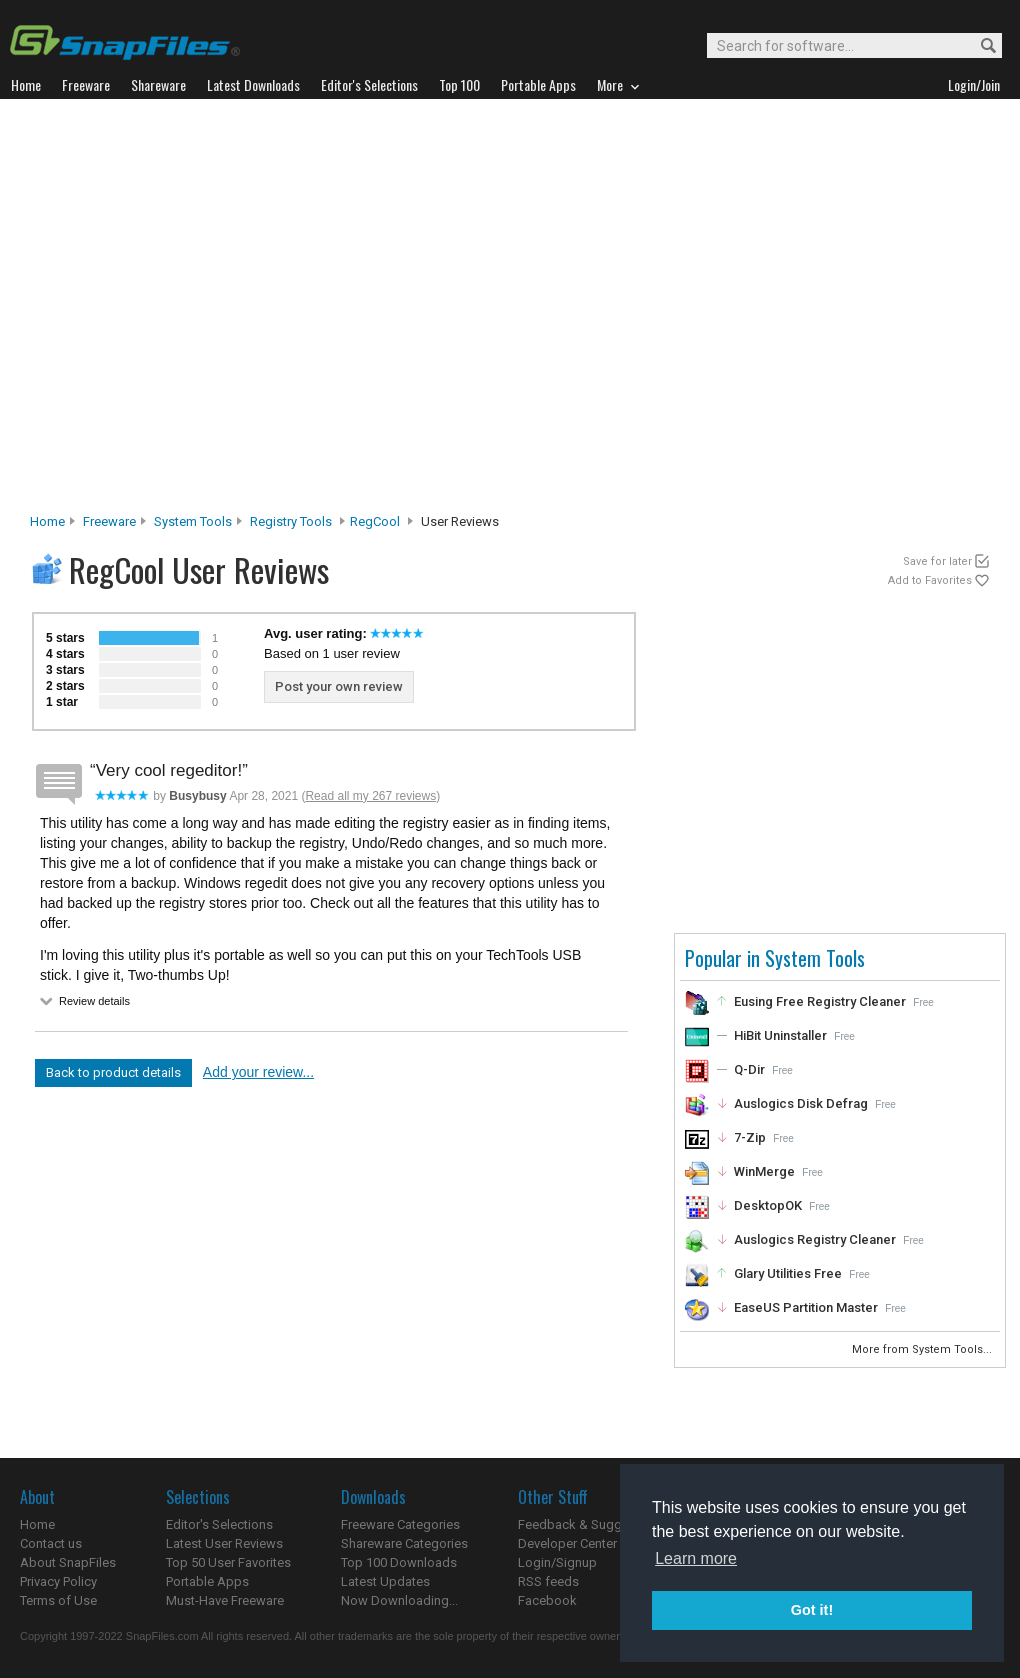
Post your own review (339, 686)
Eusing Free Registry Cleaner (820, 1001)
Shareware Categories (404, 1543)
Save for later (937, 561)
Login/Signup (557, 1562)
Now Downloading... (399, 1600)
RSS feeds (548, 1581)
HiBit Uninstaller (780, 1035)
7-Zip (750, 1137)
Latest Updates (385, 1581)
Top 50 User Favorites (228, 1562)
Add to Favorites (930, 580)
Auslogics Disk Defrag (801, 1103)
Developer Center (567, 1543)
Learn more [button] (696, 1558)
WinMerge (764, 1171)
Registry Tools (291, 521)
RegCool (375, 521)
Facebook (547, 1600)
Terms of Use (58, 1600)
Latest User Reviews (224, 1543)
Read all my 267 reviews (370, 796)
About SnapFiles (68, 1562)
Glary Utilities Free (788, 1273)
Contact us (51, 1543)
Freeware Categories (400, 1524)
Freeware (109, 521)
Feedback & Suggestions (591, 1524)
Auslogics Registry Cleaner (815, 1239)
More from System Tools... (923, 1349)
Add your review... (258, 1072)
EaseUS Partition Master (806, 1307)
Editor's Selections (219, 1524)
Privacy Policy (58, 1581)
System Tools (193, 521)
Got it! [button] (812, 1610)
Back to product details (113, 1072)
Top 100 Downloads (399, 1562)
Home (47, 521)
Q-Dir (749, 1069)
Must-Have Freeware (225, 1600)
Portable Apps (207, 1581)
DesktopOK (768, 1205)
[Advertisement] (197, 311)
